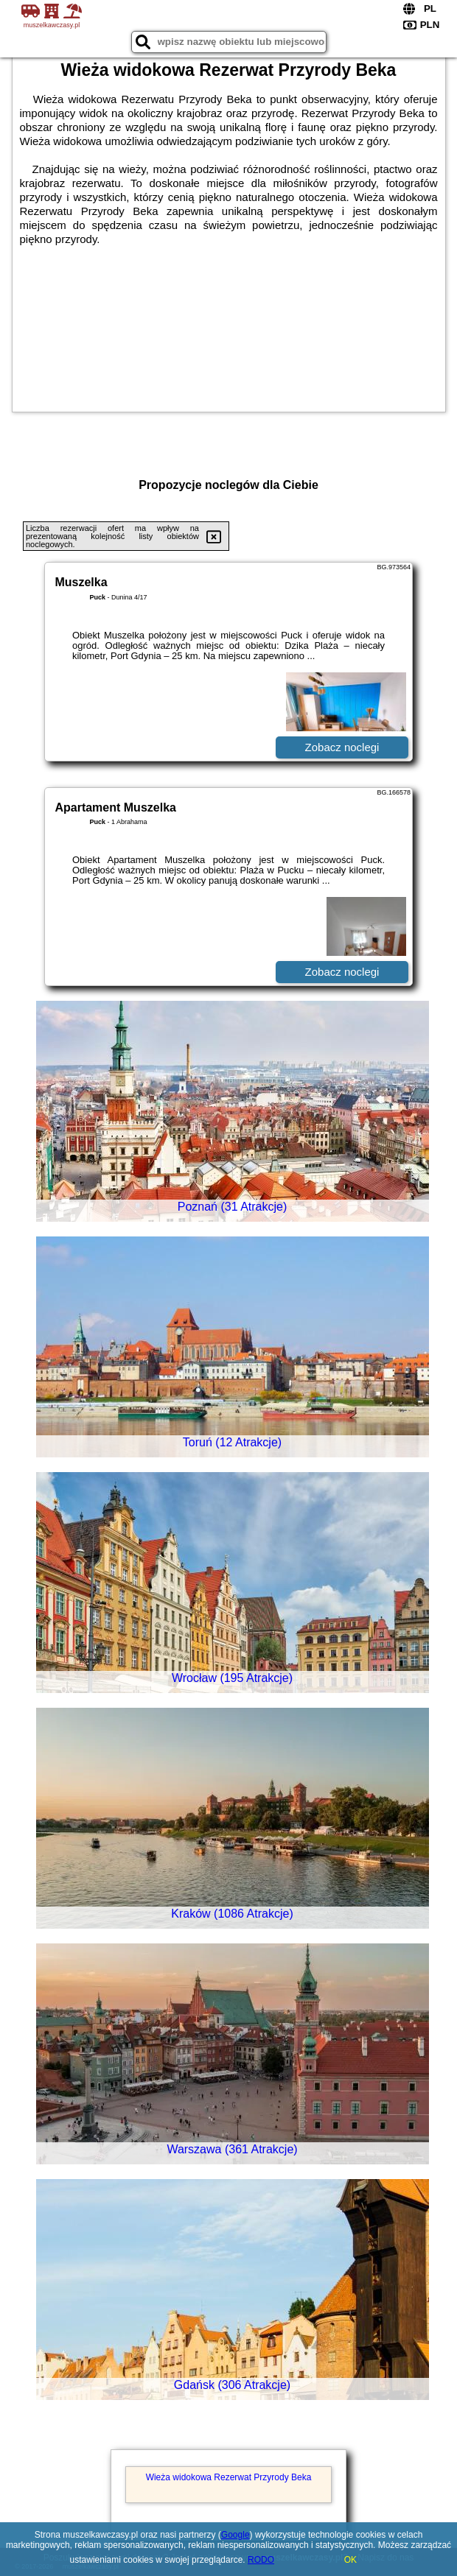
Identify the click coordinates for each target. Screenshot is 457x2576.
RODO (261, 2560)
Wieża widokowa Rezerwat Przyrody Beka (229, 2477)
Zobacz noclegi (342, 747)
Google (235, 2535)
